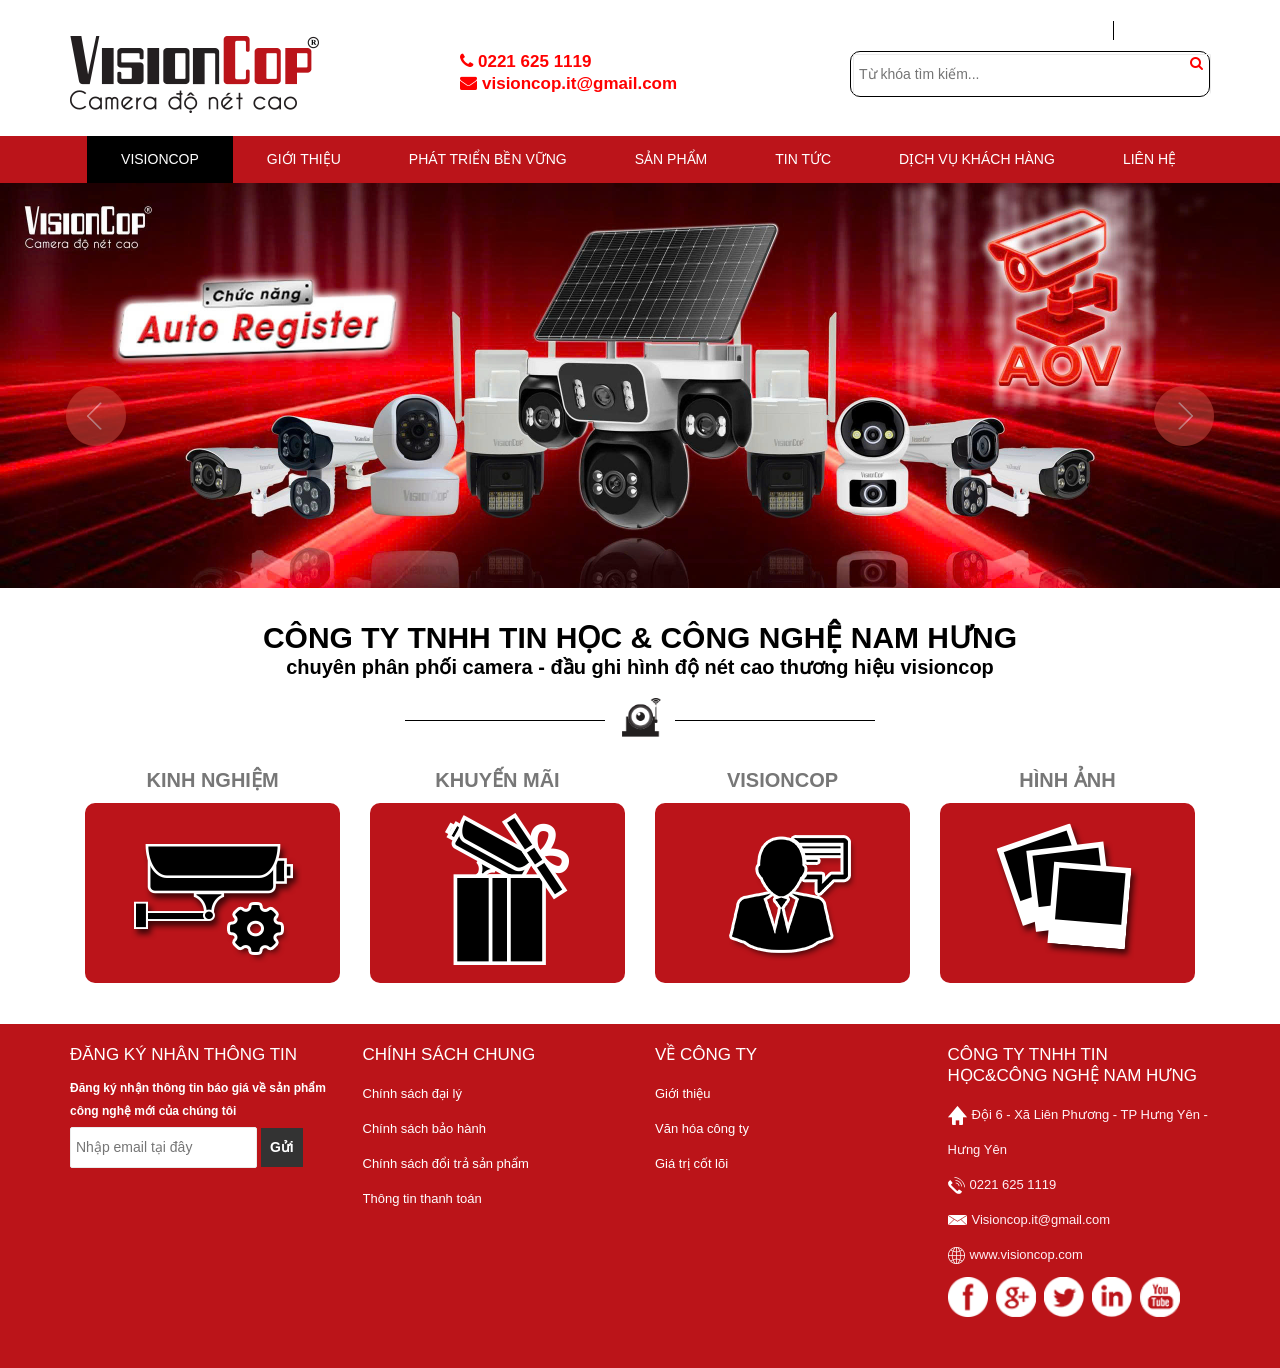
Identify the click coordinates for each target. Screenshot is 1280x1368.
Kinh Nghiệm (212, 780)
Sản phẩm (671, 159)
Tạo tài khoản (1171, 30)
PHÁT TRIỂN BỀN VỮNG (488, 159)
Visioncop (782, 780)
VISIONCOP (160, 159)
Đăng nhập (1065, 31)
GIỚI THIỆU (304, 159)
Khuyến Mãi (497, 780)
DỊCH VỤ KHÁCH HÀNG (977, 159)
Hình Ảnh (1067, 780)
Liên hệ (1149, 159)
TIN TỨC (803, 159)
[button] (96, 487)
